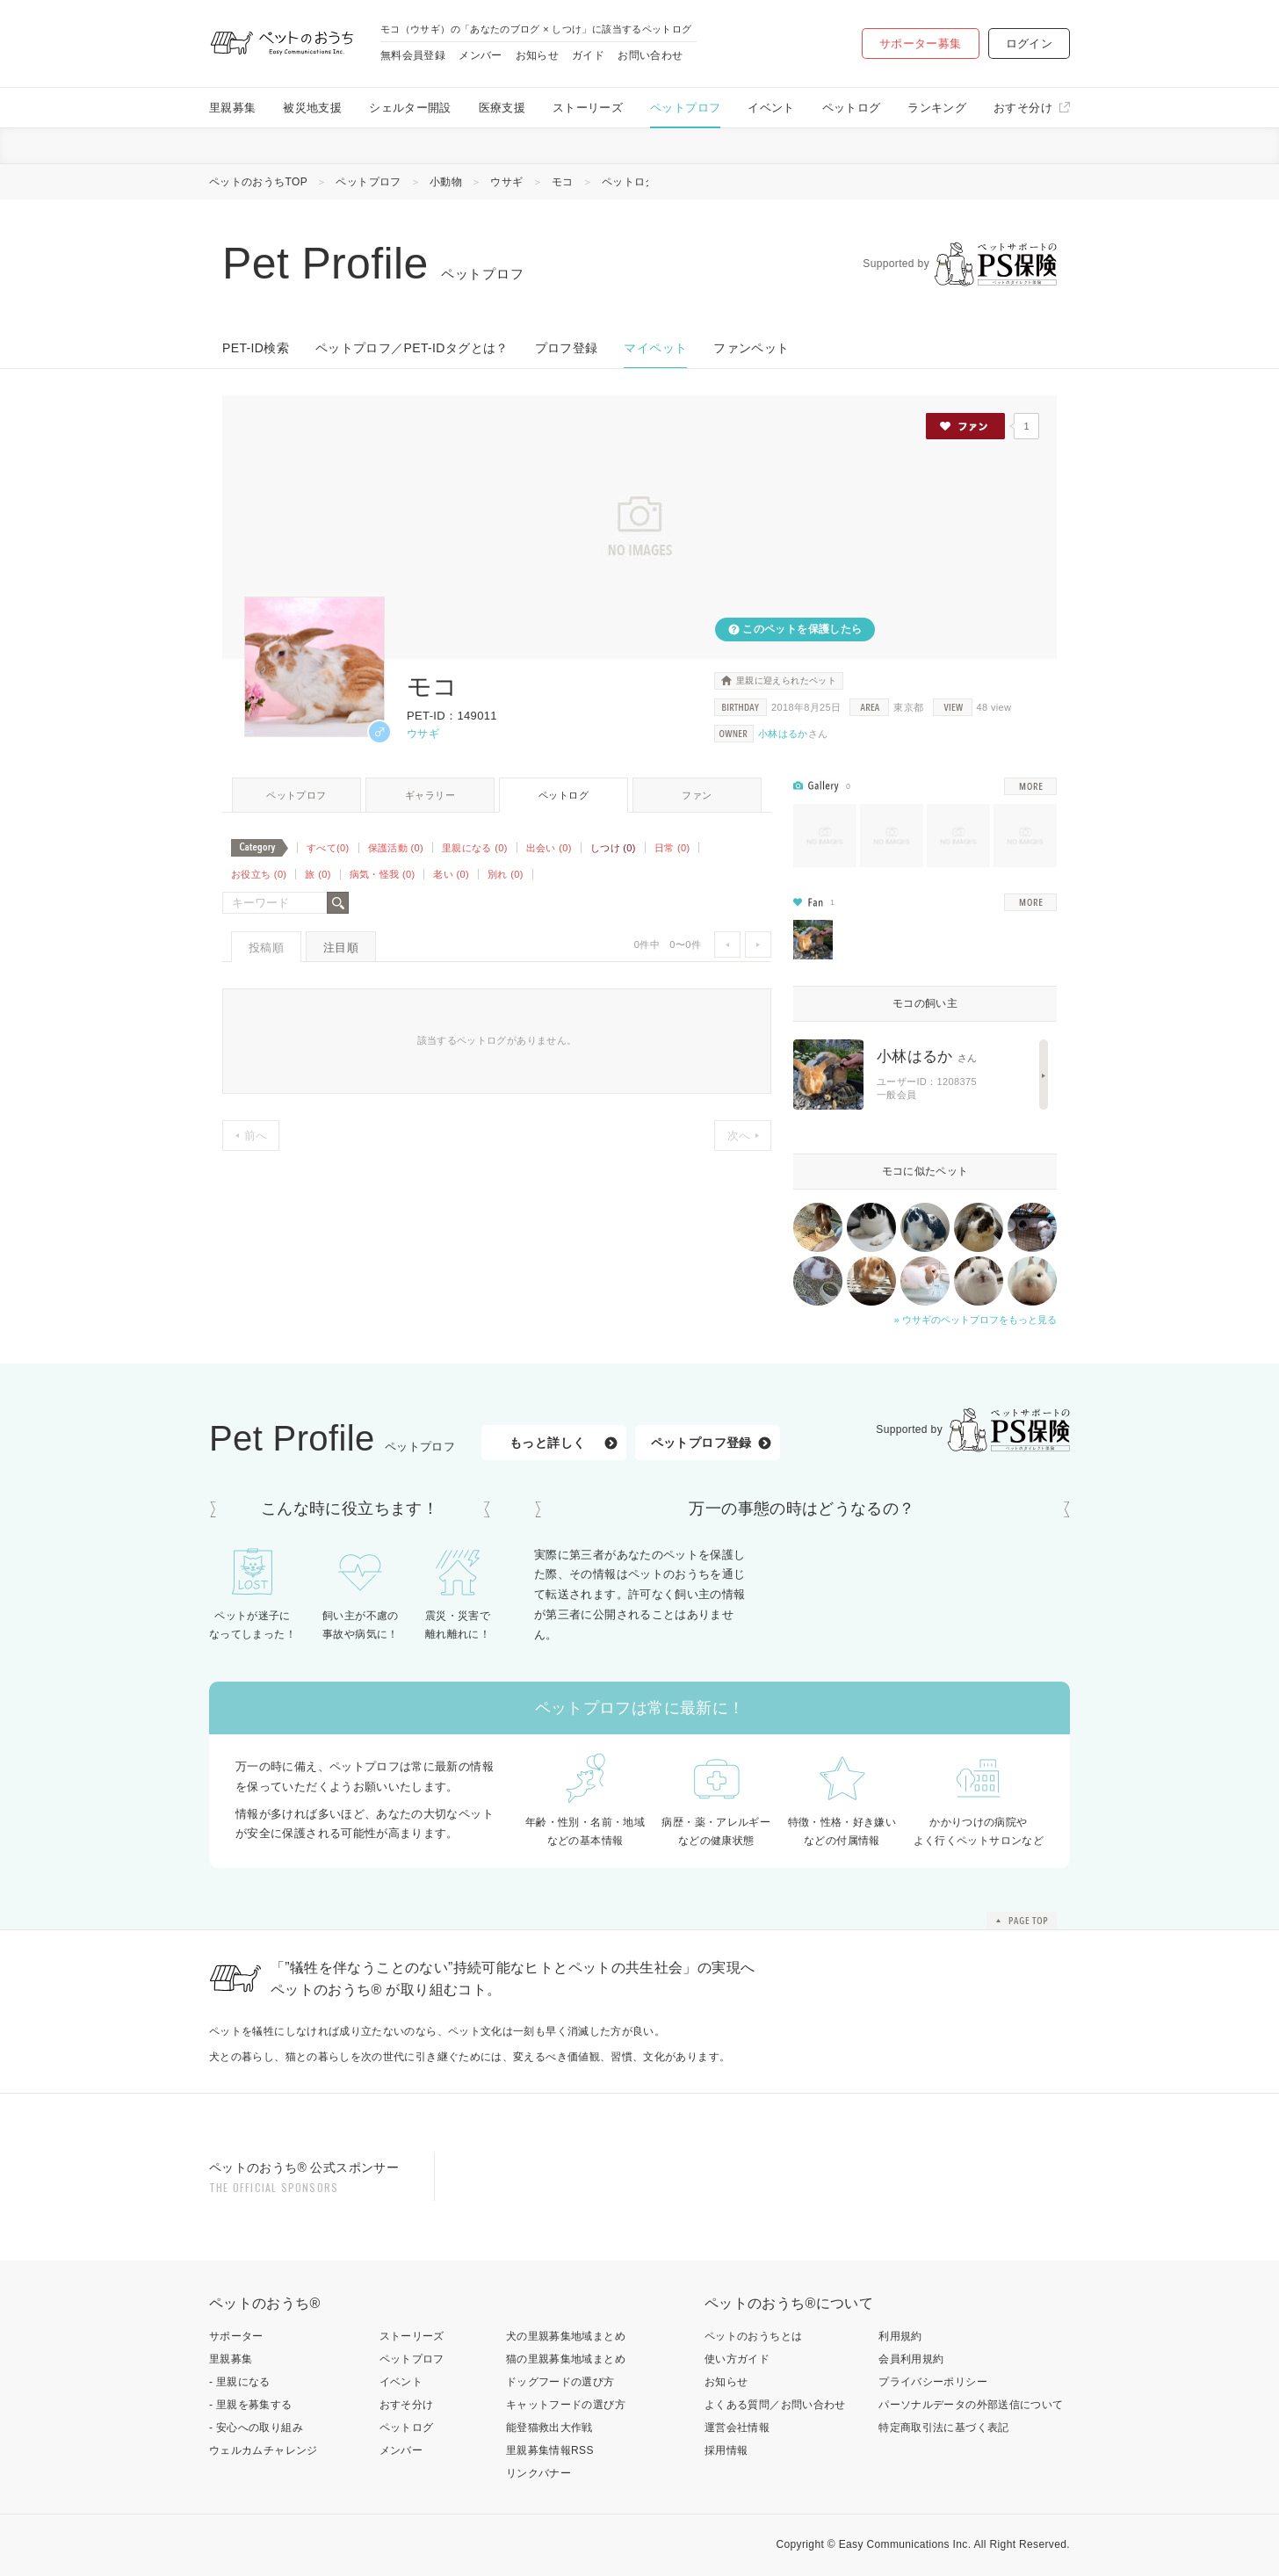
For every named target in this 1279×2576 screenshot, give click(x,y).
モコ (563, 182)
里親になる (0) (475, 848)
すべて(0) (328, 848)
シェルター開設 (410, 107)
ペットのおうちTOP (258, 182)
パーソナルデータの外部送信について (970, 2405)
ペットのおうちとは (753, 2336)
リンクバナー (538, 2473)
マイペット (655, 348)
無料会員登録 (412, 55)
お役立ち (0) (258, 874)
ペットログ (851, 107)
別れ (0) (506, 874)
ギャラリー (430, 795)
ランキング (936, 107)
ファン (697, 795)
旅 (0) (317, 874)
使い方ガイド (737, 2359)
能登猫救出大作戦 (549, 2427)
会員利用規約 (910, 2359)
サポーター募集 (920, 43)
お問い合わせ (650, 55)
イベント (771, 107)
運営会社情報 (737, 2427)
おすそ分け (1023, 107)
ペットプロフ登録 (701, 1443)
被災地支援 (312, 107)
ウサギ (506, 182)
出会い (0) (549, 848)
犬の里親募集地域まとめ (565, 2336)
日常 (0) (672, 848)
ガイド (588, 55)
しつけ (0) (613, 848)
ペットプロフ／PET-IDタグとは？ (412, 348)
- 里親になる (240, 2382)
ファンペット (751, 348)
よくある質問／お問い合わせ (775, 2405)
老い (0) (451, 874)
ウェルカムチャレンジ (263, 2450)
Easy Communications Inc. (905, 2544)
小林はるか (783, 733)
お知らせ (537, 55)
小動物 (446, 182)
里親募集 (232, 107)
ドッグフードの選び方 (560, 2382)
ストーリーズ (588, 107)
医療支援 (502, 107)
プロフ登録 (566, 348)
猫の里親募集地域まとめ (565, 2359)
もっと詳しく (547, 1443)
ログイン (1029, 43)
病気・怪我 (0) (382, 874)
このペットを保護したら (801, 629)
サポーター (236, 2336)
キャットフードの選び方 (565, 2405)
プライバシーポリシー (932, 2382)
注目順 (340, 947)
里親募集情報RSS (550, 2450)
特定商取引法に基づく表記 (943, 2427)
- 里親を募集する (251, 2405)
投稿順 (266, 947)
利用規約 (899, 2336)
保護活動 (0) (395, 848)
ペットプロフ (685, 107)
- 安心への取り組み (256, 2427)
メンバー (480, 55)
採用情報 (726, 2450)
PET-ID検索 (255, 348)
